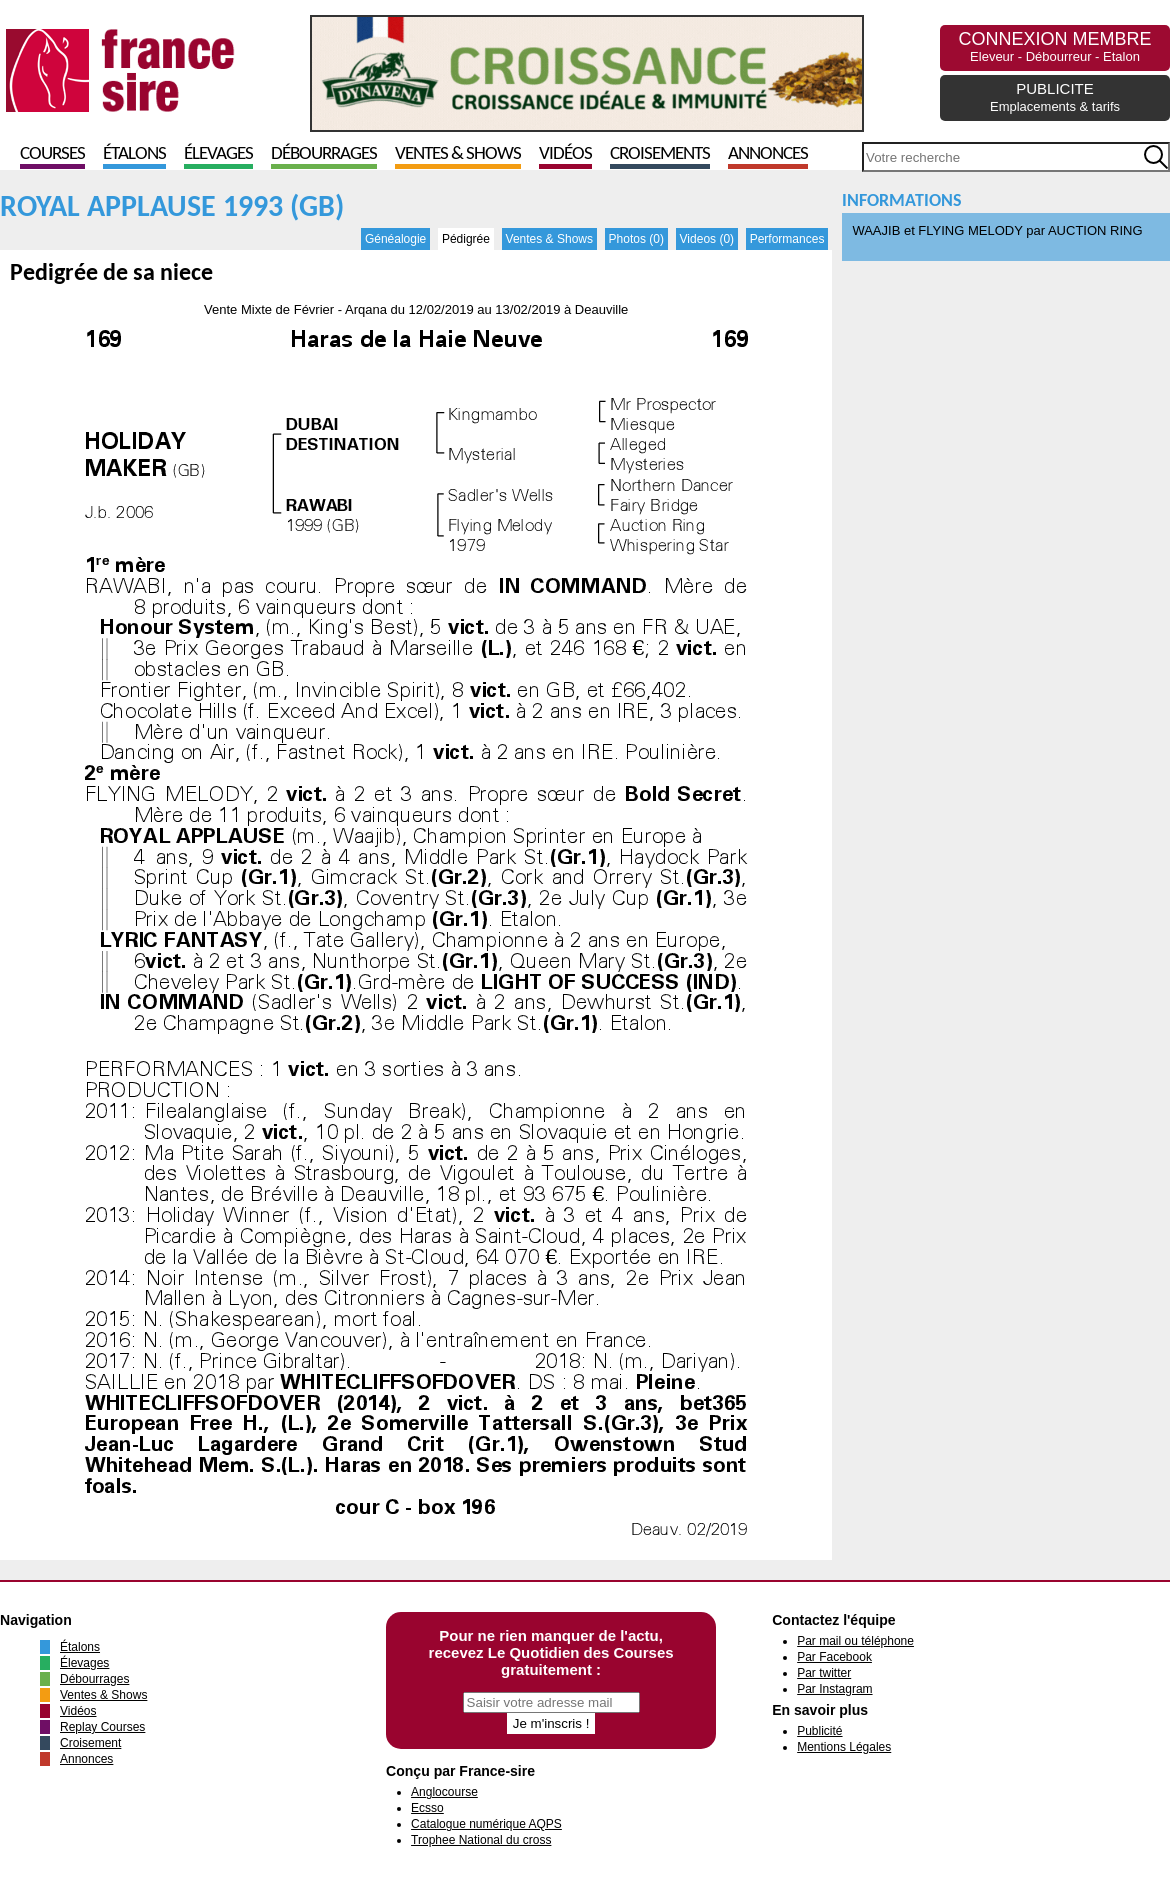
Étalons (134, 154)
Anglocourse (444, 1792)
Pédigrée (466, 239)
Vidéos (565, 154)
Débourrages (324, 154)
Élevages (218, 154)
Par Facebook (834, 1657)
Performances (787, 239)
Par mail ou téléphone (855, 1641)
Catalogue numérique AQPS (486, 1824)
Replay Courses (102, 1727)
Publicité (819, 1731)
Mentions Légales (844, 1747)
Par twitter (824, 1673)
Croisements (660, 154)
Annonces (768, 154)
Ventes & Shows (458, 154)
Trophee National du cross (481, 1840)
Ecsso (427, 1808)
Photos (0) (636, 239)
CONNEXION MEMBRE (1054, 46)
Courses (52, 154)
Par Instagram (834, 1689)
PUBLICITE (1055, 97)
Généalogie (395, 239)
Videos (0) (707, 239)
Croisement (90, 1743)
